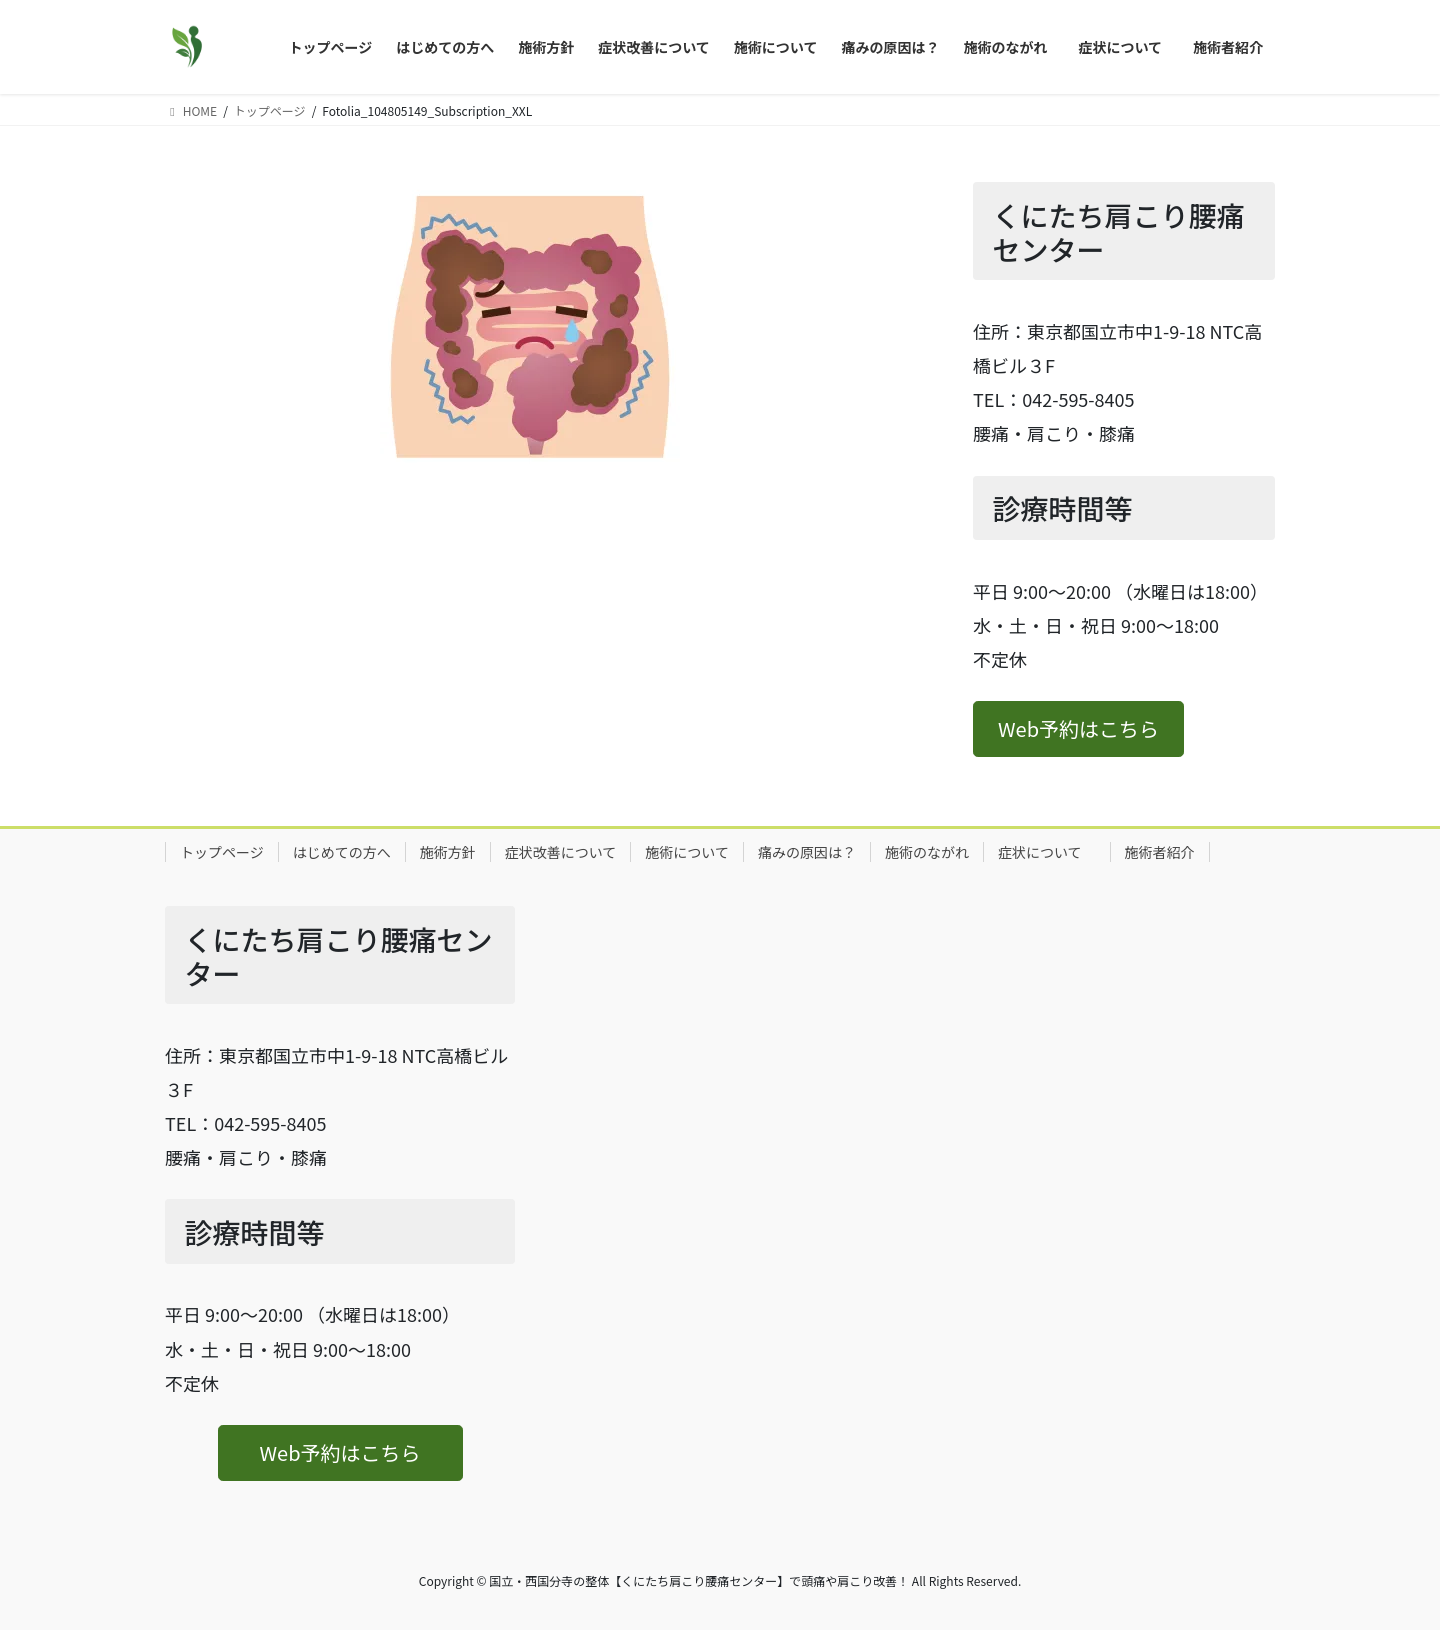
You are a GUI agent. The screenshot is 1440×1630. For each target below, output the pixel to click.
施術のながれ (927, 852)
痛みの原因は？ (807, 852)
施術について (687, 852)
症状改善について (561, 852)
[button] (1078, 729)
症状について (1047, 852)
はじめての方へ (342, 852)
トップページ (222, 852)
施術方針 (448, 852)
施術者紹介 (1160, 852)
